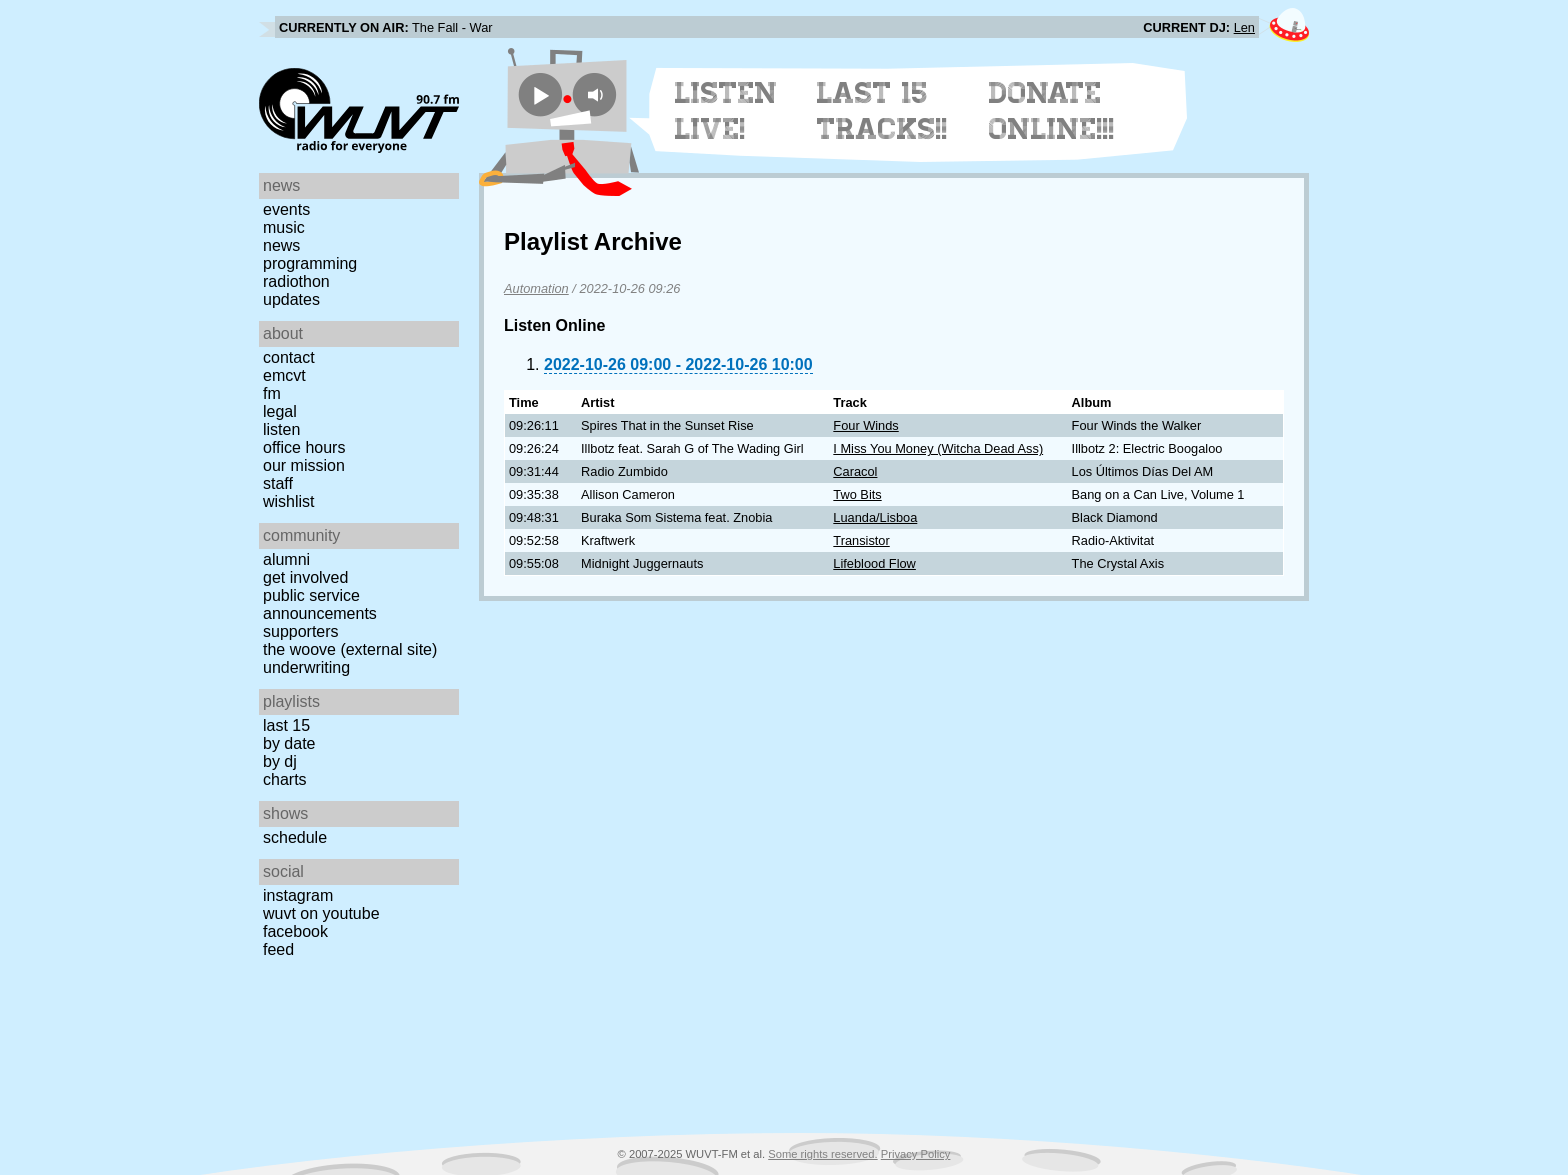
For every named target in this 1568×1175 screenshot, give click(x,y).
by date (289, 743)
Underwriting (306, 667)
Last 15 (286, 725)
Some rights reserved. (822, 1154)
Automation (536, 288)
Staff (278, 483)
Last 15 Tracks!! (882, 111)
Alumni (286, 559)
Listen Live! (726, 111)
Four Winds (865, 425)
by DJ (280, 761)
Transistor (861, 540)
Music (284, 227)
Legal (280, 411)
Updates (291, 299)
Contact (289, 357)
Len (1244, 27)
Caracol (855, 471)
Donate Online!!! (1052, 111)
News (281, 245)
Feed (278, 949)
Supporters (301, 631)
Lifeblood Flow (874, 563)
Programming (310, 263)
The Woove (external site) (350, 649)
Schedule (295, 837)
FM (272, 393)
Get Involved (305, 577)
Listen (281, 429)
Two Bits (857, 494)
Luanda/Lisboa (875, 517)
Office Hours (304, 447)
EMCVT (284, 375)
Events (286, 209)
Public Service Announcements (320, 604)
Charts (285, 779)
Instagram (298, 895)
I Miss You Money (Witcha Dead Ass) (938, 448)
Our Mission (304, 465)
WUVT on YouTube (321, 913)
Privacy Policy (916, 1154)
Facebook (295, 931)
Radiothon (296, 281)
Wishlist (289, 501)
